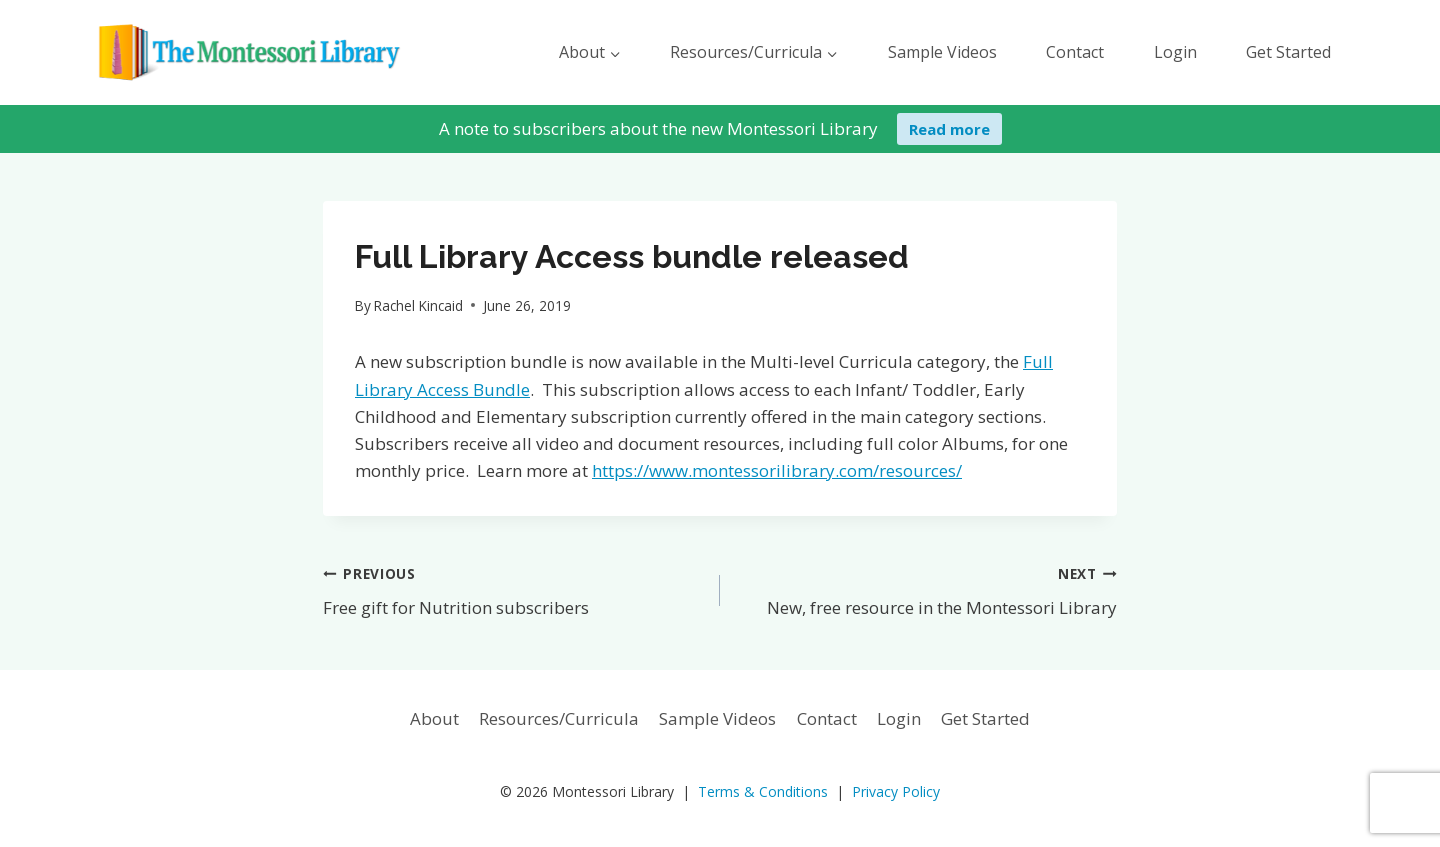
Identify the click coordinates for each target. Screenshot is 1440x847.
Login (1175, 52)
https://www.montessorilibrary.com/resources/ (777, 470)
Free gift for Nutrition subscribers (513, 589)
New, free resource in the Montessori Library (927, 589)
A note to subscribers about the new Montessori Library (658, 128)
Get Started (1288, 52)
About (434, 718)
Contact (1075, 52)
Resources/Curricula (559, 718)
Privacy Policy (896, 791)
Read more (949, 129)
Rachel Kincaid (418, 305)
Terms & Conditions (763, 791)
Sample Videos (942, 52)
